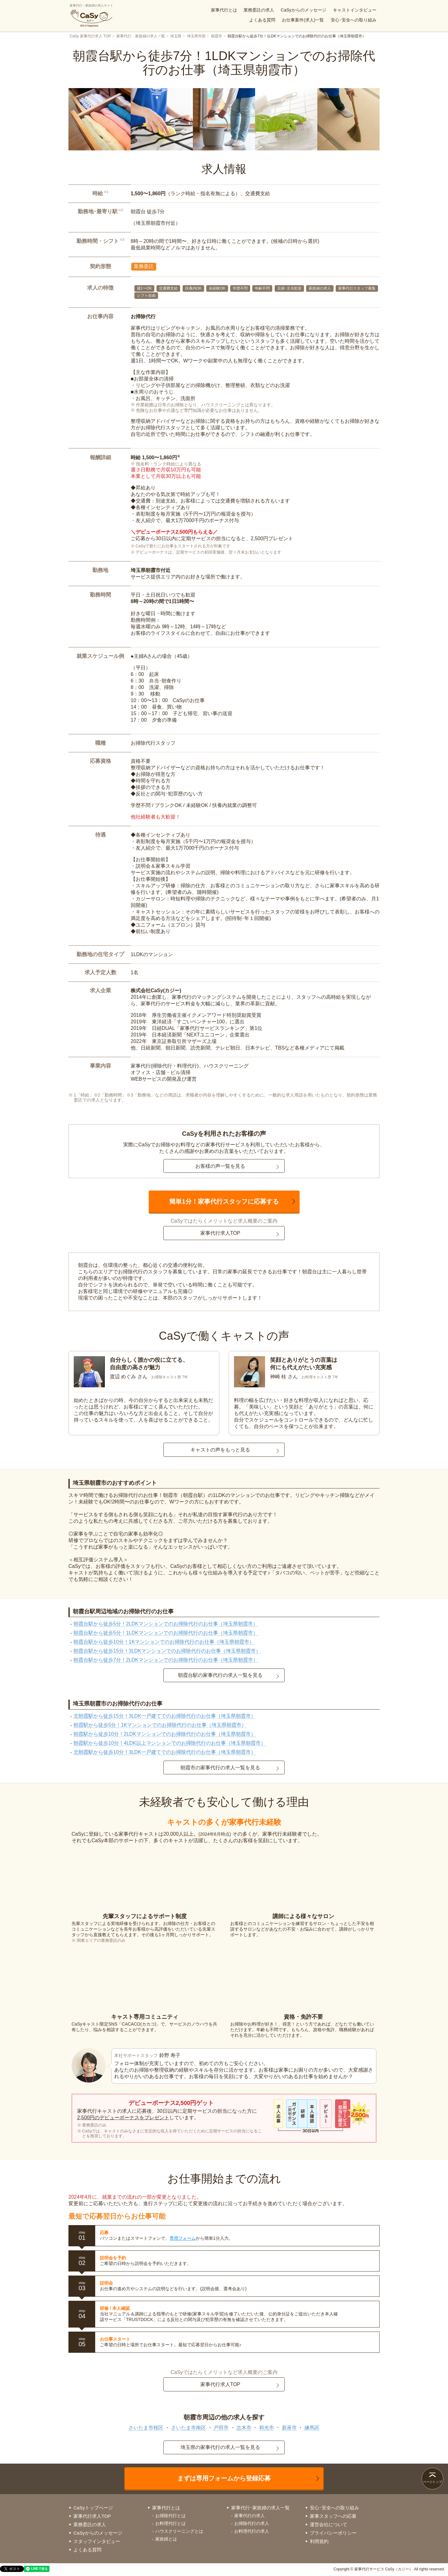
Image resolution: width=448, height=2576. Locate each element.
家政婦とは (166, 2538)
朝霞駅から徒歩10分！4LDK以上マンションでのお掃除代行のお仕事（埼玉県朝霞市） (169, 1743)
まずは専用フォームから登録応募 (224, 2478)
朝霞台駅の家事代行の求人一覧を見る (220, 1675)
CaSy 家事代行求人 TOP (90, 36)
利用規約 (319, 2541)
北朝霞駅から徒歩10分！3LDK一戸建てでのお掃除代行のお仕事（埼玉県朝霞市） (164, 1752)
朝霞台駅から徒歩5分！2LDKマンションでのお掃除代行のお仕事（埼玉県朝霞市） (165, 1623)
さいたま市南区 (188, 2427)
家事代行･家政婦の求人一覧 (260, 2507)
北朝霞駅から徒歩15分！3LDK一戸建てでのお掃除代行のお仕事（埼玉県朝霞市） (164, 1716)
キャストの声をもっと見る (220, 1449)
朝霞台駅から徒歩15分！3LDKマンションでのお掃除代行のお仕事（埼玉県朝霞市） (167, 1651)
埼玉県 (175, 36)
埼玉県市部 (196, 36)
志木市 (243, 2427)
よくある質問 (262, 19)
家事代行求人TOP (220, 1233)
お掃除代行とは (170, 2515)
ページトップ (432, 2482)
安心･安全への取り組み (353, 19)
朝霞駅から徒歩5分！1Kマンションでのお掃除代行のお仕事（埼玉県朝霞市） (159, 1725)
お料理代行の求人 (251, 2531)
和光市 (266, 2427)
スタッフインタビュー (96, 2541)
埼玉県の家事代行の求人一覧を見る (220, 2447)
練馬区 (312, 2427)
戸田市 (221, 2427)
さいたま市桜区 (145, 2427)
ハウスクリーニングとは (179, 2531)
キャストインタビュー (354, 9)
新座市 (289, 2427)
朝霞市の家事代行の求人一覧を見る (220, 1767)
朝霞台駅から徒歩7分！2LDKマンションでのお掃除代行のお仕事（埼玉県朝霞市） (165, 1660)
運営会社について (328, 2524)
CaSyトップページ (93, 2507)
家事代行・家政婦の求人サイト (91, 15)
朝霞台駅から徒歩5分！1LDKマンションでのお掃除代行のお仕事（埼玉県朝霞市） (165, 1632)
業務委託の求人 (259, 9)
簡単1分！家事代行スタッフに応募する (223, 1201)
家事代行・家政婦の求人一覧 (140, 36)
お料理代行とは (170, 2523)
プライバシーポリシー (333, 2533)
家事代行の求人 (249, 2515)
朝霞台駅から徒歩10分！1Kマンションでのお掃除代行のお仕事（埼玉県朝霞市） (163, 1641)
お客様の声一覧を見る (220, 1166)
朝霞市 (216, 36)
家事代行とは (224, 9)
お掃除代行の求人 (251, 2523)
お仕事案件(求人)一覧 (303, 19)
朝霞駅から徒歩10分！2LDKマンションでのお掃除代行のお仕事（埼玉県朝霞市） (164, 1734)
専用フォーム (183, 2238)
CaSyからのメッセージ (303, 9)
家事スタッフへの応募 (333, 2516)
